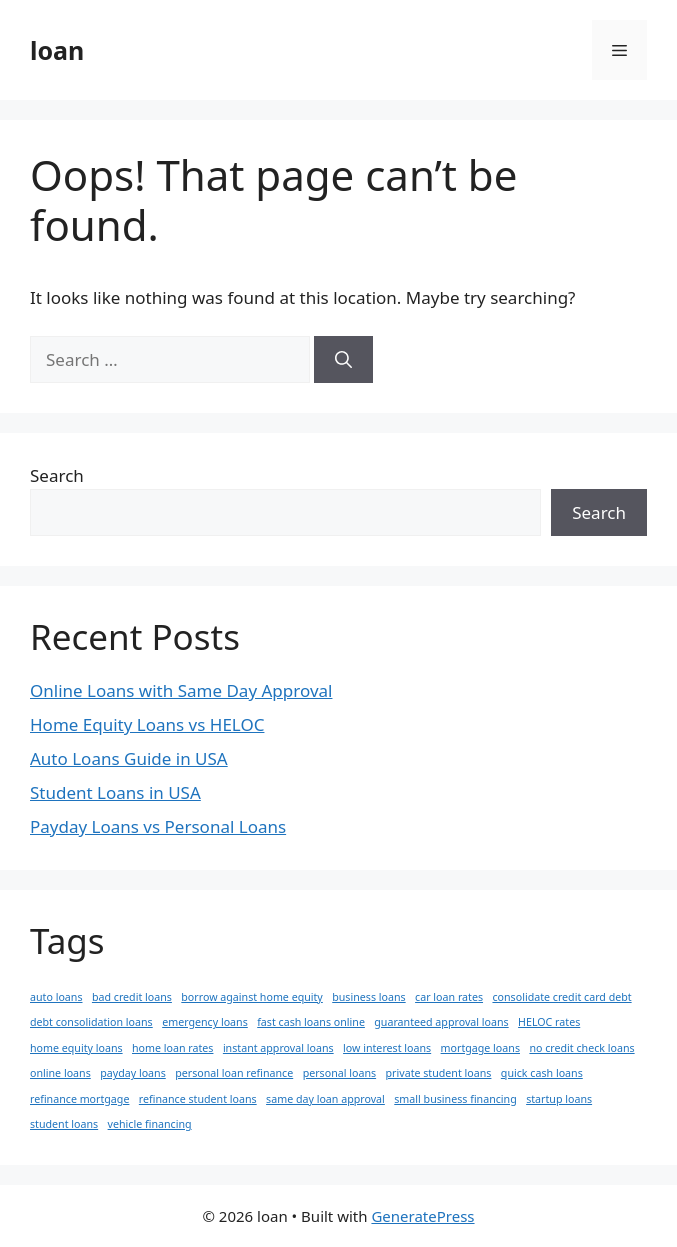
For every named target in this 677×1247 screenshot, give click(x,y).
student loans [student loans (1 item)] (64, 1124)
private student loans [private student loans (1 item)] (439, 1073)
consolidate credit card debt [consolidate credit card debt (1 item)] (561, 997)
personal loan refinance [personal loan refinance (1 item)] (234, 1073)
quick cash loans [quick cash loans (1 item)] (542, 1073)
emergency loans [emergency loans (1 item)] (205, 1022)
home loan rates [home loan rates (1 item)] (172, 1048)
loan (57, 50)
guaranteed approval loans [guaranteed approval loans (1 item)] (441, 1022)
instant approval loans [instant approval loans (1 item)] (278, 1048)
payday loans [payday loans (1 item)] (133, 1073)
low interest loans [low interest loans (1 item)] (387, 1048)
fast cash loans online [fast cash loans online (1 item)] (311, 1022)
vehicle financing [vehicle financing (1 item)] (150, 1124)
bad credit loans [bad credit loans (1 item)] (132, 997)
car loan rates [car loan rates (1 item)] (449, 997)
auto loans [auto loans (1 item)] (56, 997)
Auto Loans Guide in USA (129, 758)
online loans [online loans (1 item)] (60, 1073)
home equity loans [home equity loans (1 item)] (76, 1048)
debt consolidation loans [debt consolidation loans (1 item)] (91, 1022)
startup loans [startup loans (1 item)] (559, 1099)
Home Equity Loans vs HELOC (147, 724)
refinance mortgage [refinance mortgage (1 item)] (79, 1099)
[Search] (343, 360)
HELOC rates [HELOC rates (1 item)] (549, 1022)
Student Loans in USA (115, 792)
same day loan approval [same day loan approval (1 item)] (325, 1099)
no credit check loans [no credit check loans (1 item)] (581, 1048)
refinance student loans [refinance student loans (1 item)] (198, 1099)
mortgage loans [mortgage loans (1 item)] (480, 1048)
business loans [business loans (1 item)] (368, 997)
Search (57, 475)
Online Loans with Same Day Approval (181, 690)
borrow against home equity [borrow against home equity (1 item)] (252, 997)
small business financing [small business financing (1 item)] (455, 1099)
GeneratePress (422, 1216)
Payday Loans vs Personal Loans (158, 826)
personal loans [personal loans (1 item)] (339, 1073)
